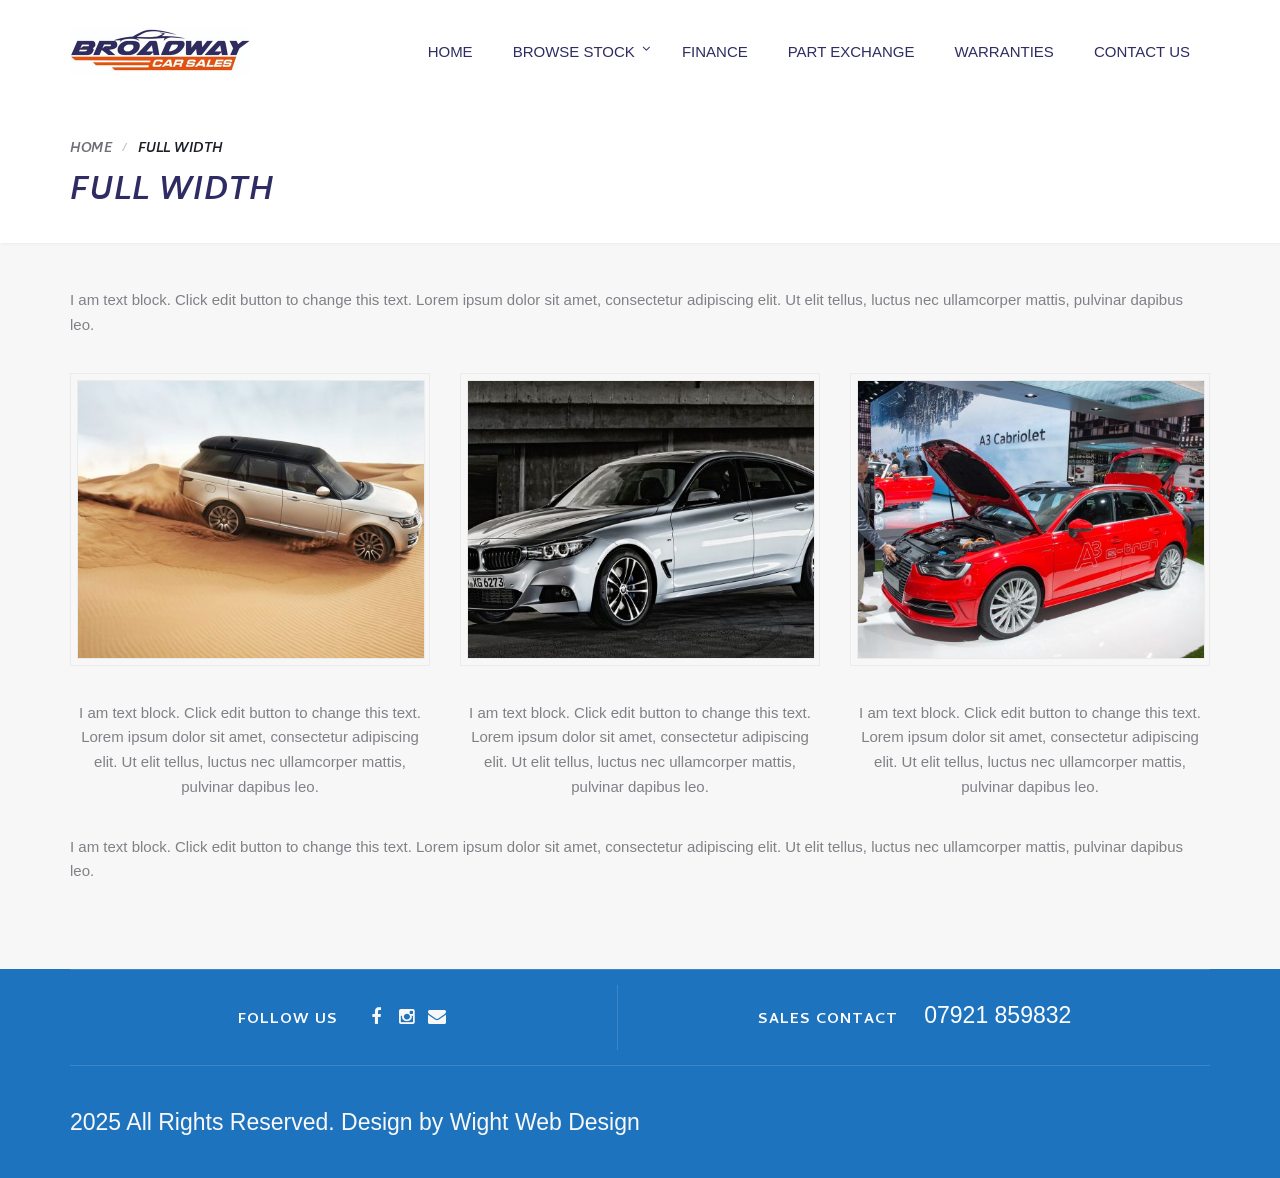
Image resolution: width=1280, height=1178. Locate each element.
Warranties (1003, 51)
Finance (715, 51)
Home (450, 51)
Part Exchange (851, 51)
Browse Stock (574, 51)
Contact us (1142, 51)
